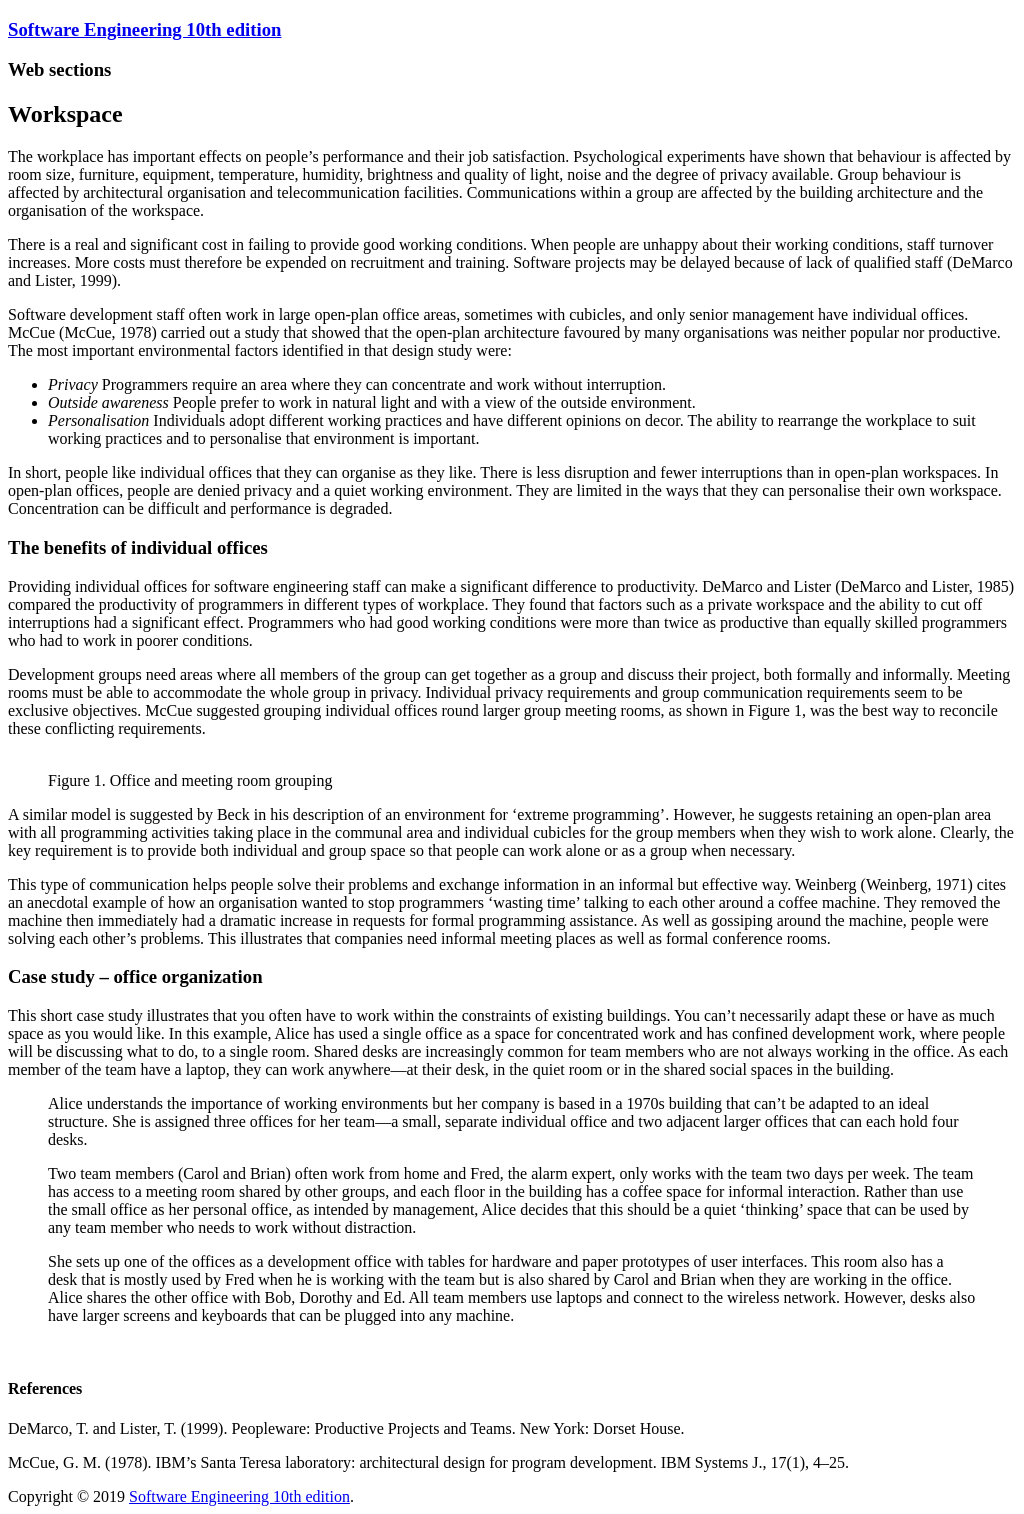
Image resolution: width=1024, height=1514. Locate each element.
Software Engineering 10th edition (144, 29)
